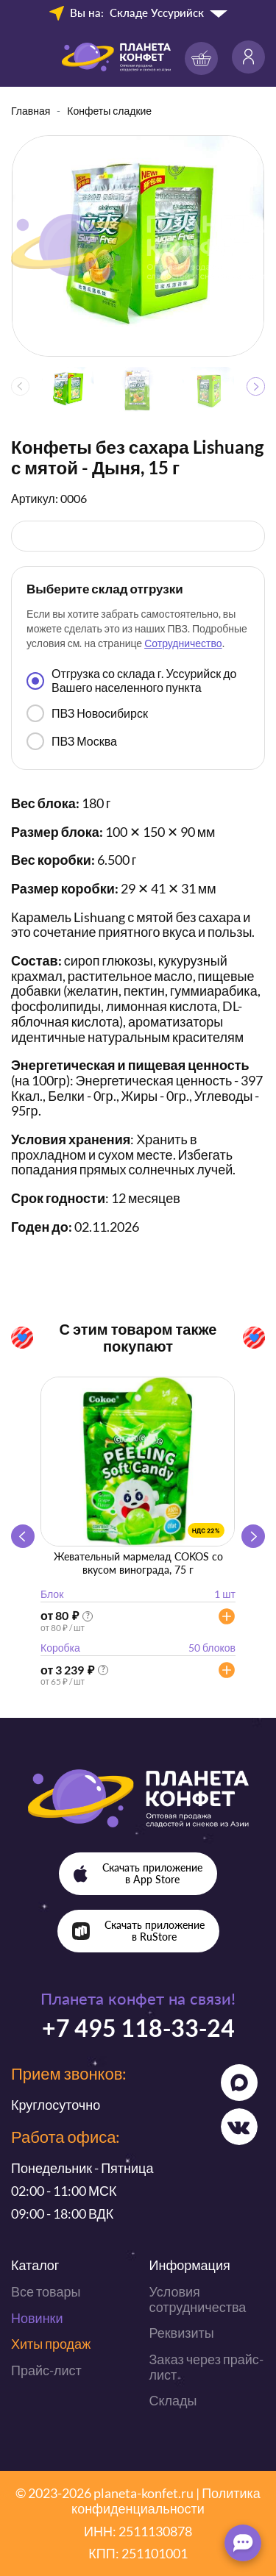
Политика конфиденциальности (166, 2500)
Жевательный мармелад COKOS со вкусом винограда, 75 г (138, 1563)
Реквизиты (181, 2333)
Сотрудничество (183, 643)
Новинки (37, 2318)
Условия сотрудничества (198, 2299)
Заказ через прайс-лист (206, 2367)
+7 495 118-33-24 (138, 2027)
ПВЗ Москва (71, 741)
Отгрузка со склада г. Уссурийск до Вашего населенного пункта (131, 679)
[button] (256, 386)
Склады (173, 2400)
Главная (30, 110)
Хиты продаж (51, 2344)
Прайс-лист (46, 2370)
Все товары (45, 2291)
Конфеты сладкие (109, 110)
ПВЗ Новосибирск (87, 713)
